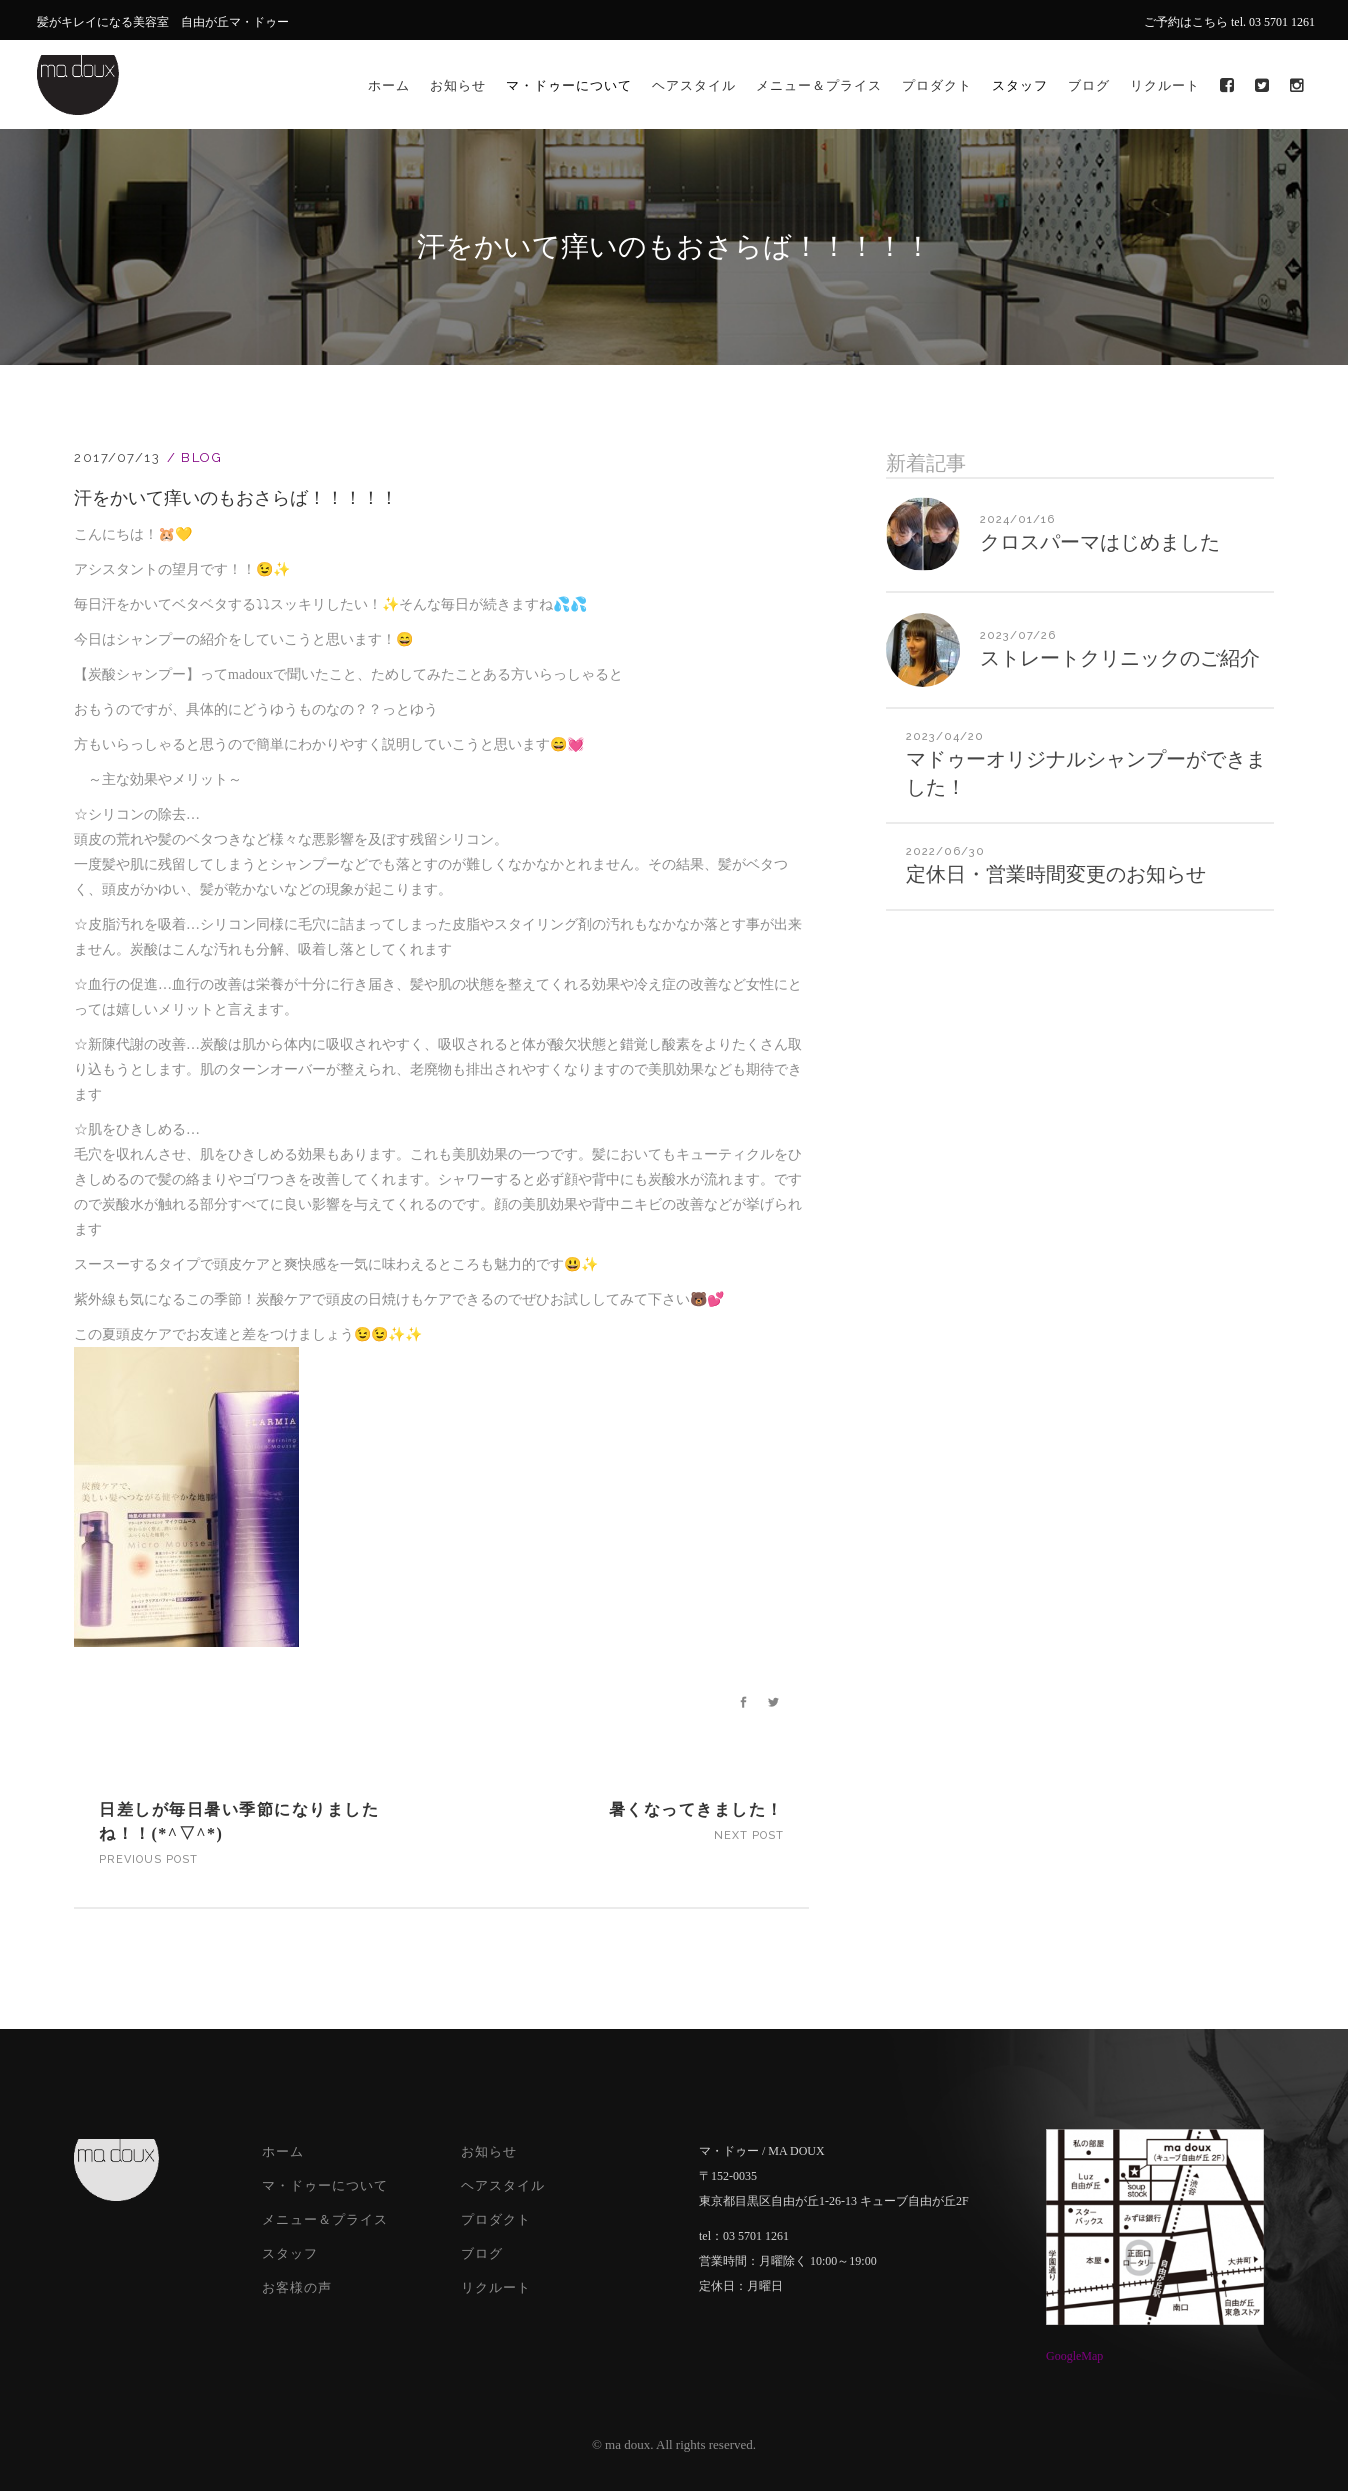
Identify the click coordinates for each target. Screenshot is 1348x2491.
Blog (201, 457)
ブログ (482, 2253)
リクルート (496, 2287)
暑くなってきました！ (696, 1809)
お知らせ (489, 2151)
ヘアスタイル (503, 2185)
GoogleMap (1074, 2356)
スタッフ (290, 2253)
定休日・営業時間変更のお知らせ (1056, 874)
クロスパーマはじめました (1100, 542)
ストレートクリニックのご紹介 (1120, 658)
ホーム (283, 2151)
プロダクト (496, 2219)
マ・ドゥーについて (325, 2185)
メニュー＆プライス (325, 2219)
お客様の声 (297, 2287)
